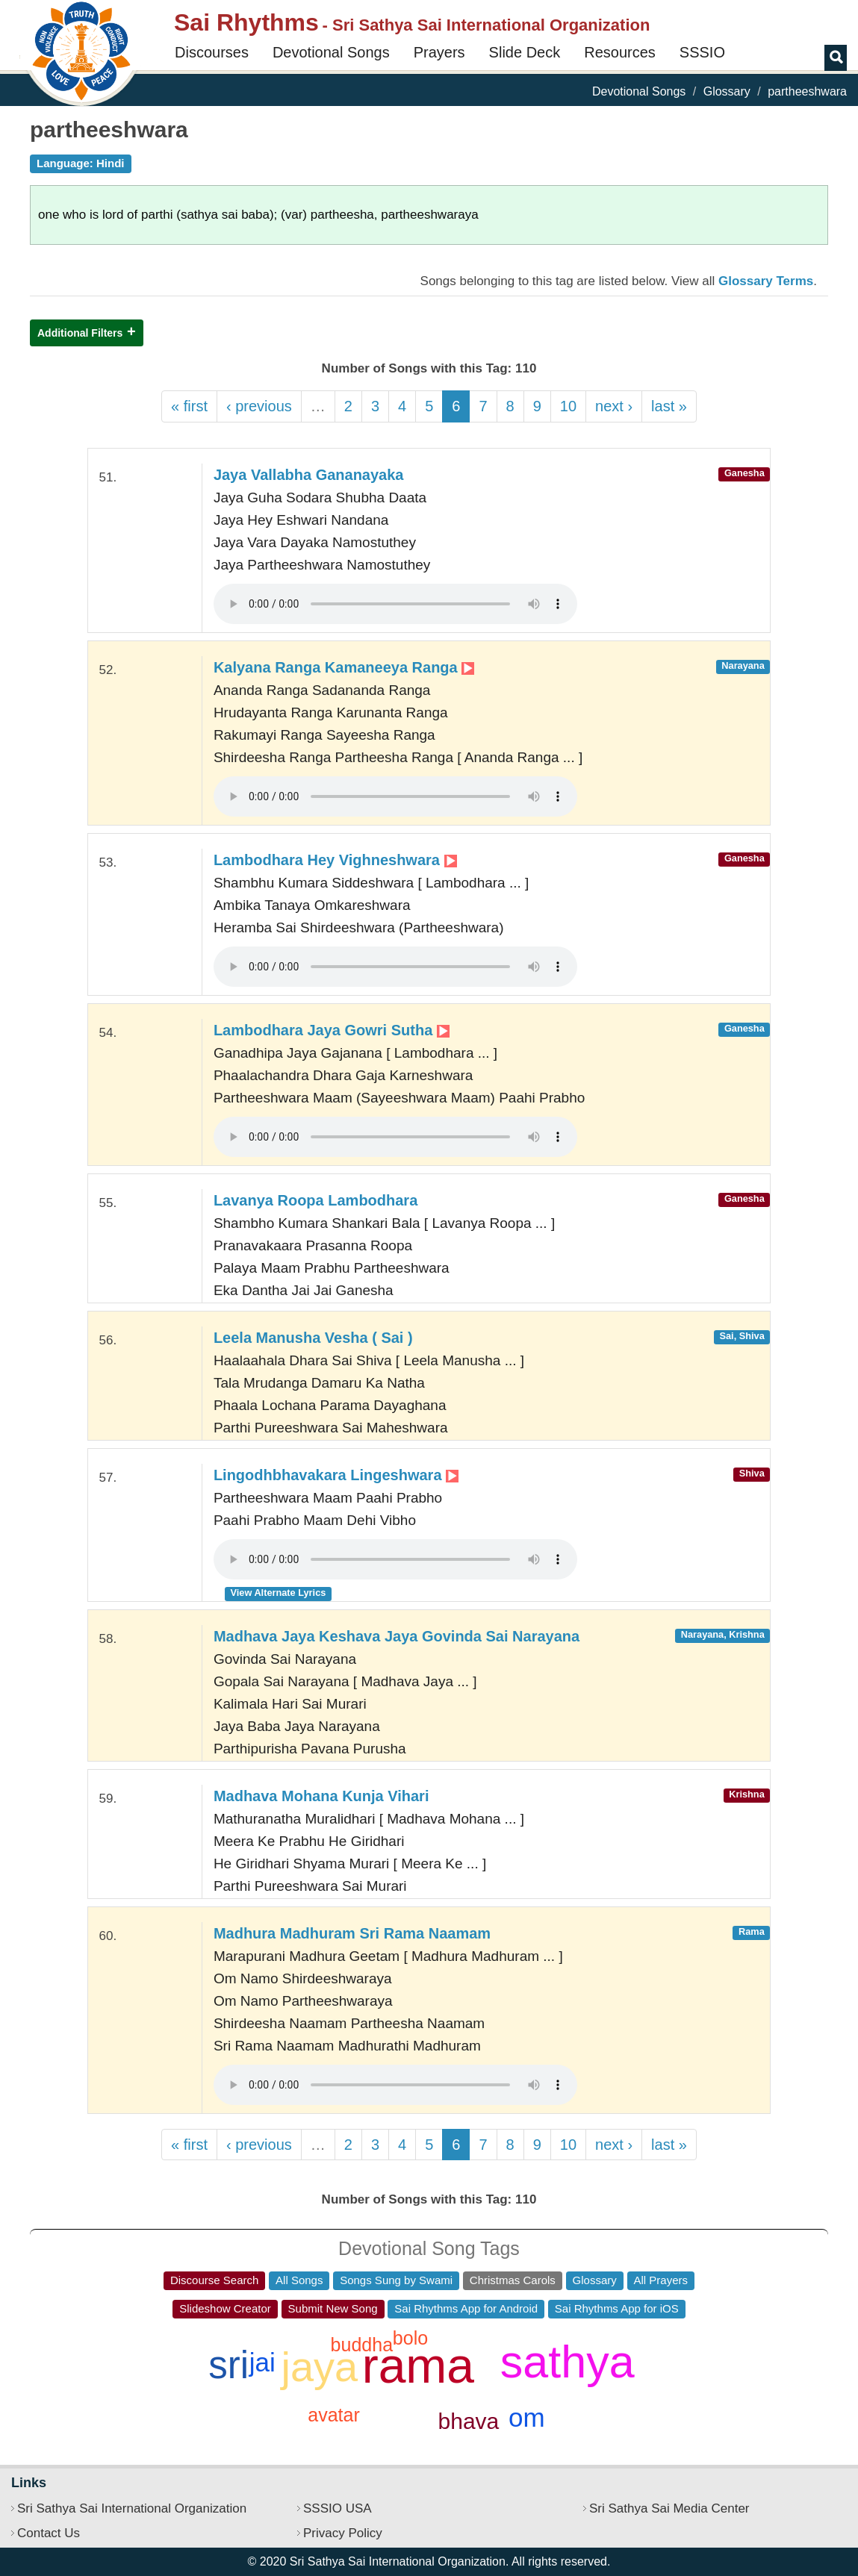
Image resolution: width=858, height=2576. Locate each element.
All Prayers (661, 2280)
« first (189, 406)
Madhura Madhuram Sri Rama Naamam (352, 1933)
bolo (410, 2337)
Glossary (726, 91)
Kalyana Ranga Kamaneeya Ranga (344, 667)
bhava (469, 2421)
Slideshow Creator (225, 2308)
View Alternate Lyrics (278, 1592)
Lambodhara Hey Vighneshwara (335, 860)
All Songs (299, 2280)
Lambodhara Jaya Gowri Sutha (332, 1030)
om (527, 2417)
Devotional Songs (331, 52)
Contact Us (48, 2533)
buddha (362, 2344)
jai (262, 2362)
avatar (333, 2414)
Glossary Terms (765, 281)
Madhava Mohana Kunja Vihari (321, 1796)
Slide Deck (525, 52)
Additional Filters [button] (79, 333)
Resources (620, 52)
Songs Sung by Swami (396, 2280)
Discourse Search (214, 2280)
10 (568, 406)
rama (418, 2365)
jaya (319, 2366)
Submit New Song (333, 2308)
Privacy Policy (342, 2533)
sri (228, 2365)
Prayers (439, 52)
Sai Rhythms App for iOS (617, 2308)
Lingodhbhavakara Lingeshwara (336, 1475)
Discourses (212, 52)
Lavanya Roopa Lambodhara (315, 1200)
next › (613, 406)
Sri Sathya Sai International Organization (131, 2508)
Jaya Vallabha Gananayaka (309, 475)
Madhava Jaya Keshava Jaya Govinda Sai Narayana (396, 1636)
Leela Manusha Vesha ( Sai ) (313, 1337)
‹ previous (259, 406)
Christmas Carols (513, 2280)
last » (669, 406)
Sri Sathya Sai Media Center (669, 2508)
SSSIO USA (337, 2508)
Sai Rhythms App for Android (466, 2308)
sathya (567, 2361)
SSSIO (702, 52)
